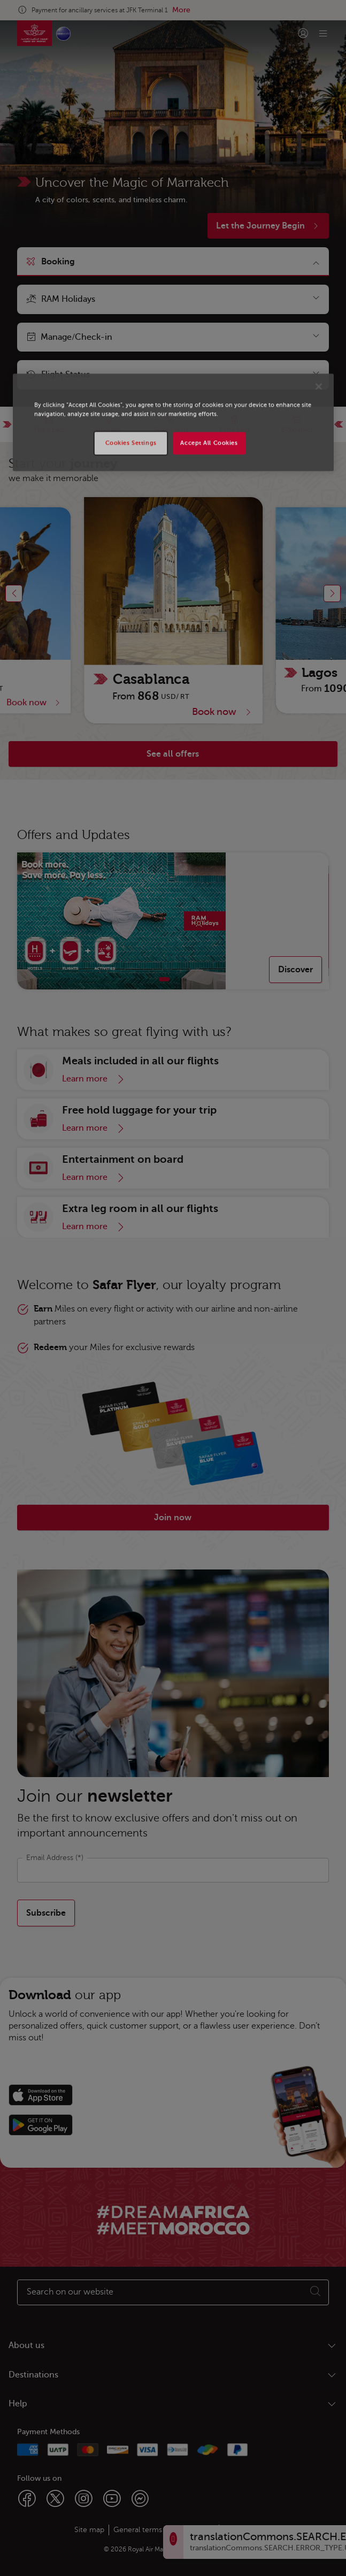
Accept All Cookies (208, 443)
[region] (173, 422)
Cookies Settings (131, 443)
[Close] (318, 386)
